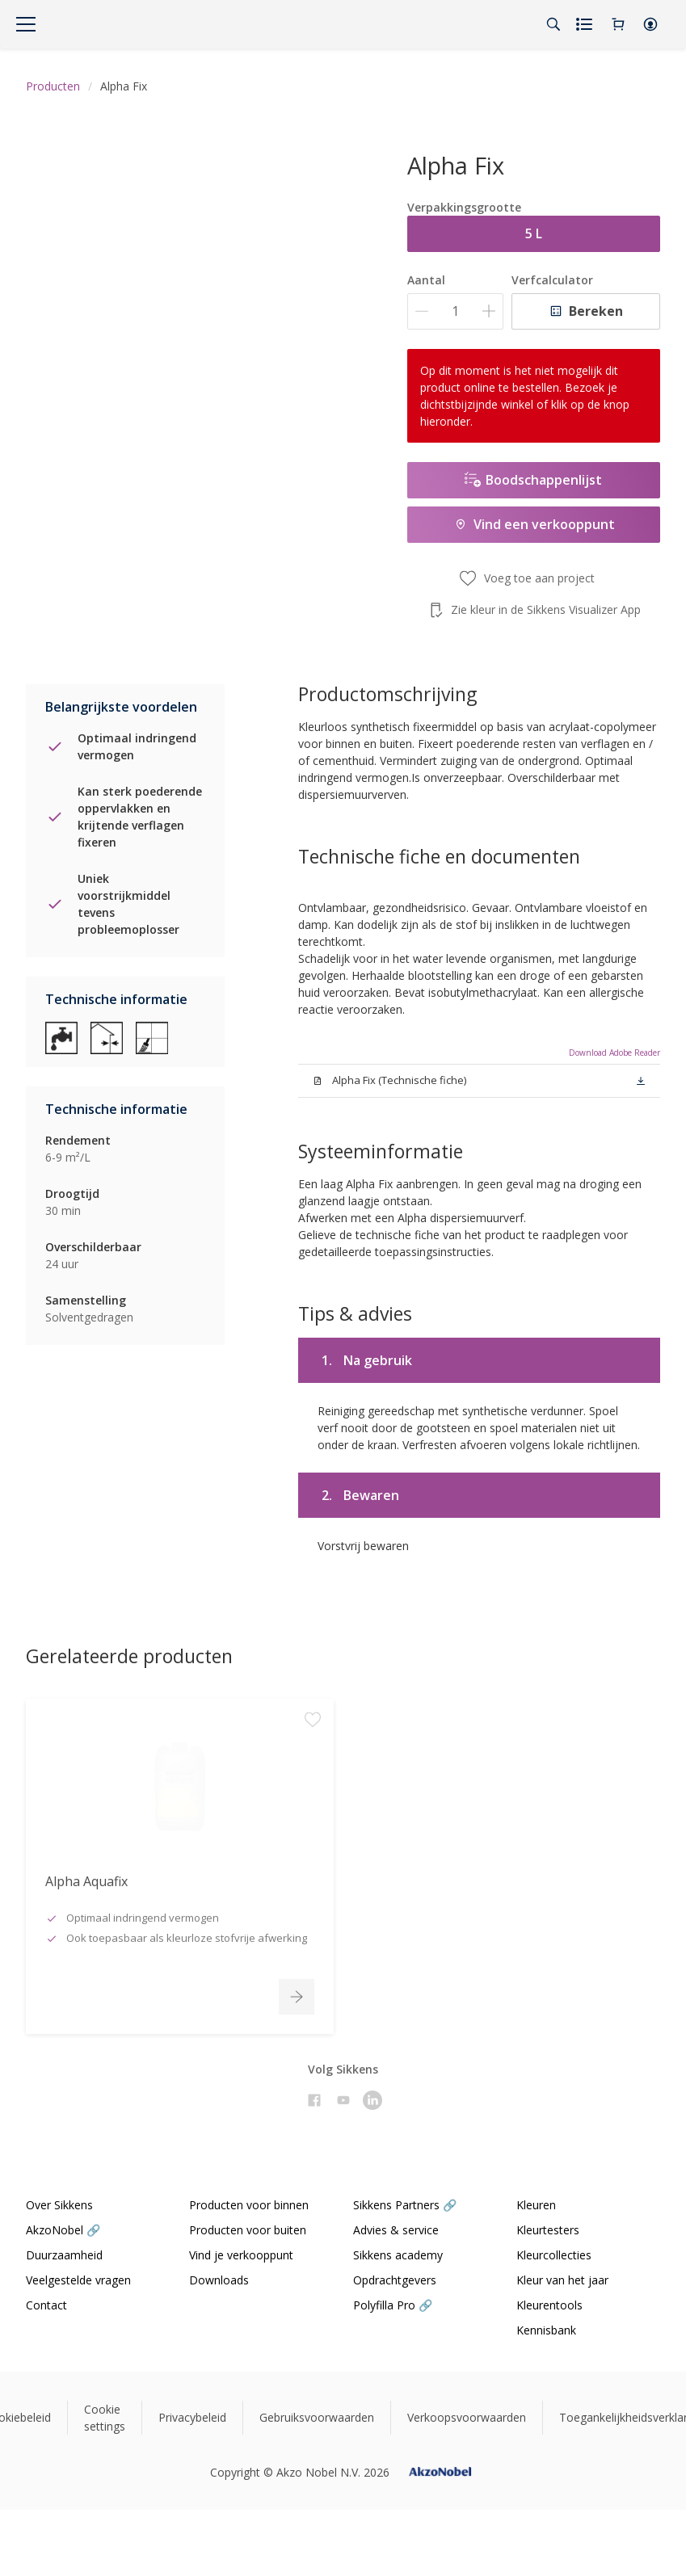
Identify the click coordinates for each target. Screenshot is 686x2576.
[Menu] (26, 24)
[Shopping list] (586, 24)
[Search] (553, 24)
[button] (650, 24)
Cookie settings (104, 2418)
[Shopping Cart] (618, 24)
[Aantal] (455, 311)
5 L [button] (533, 233)
